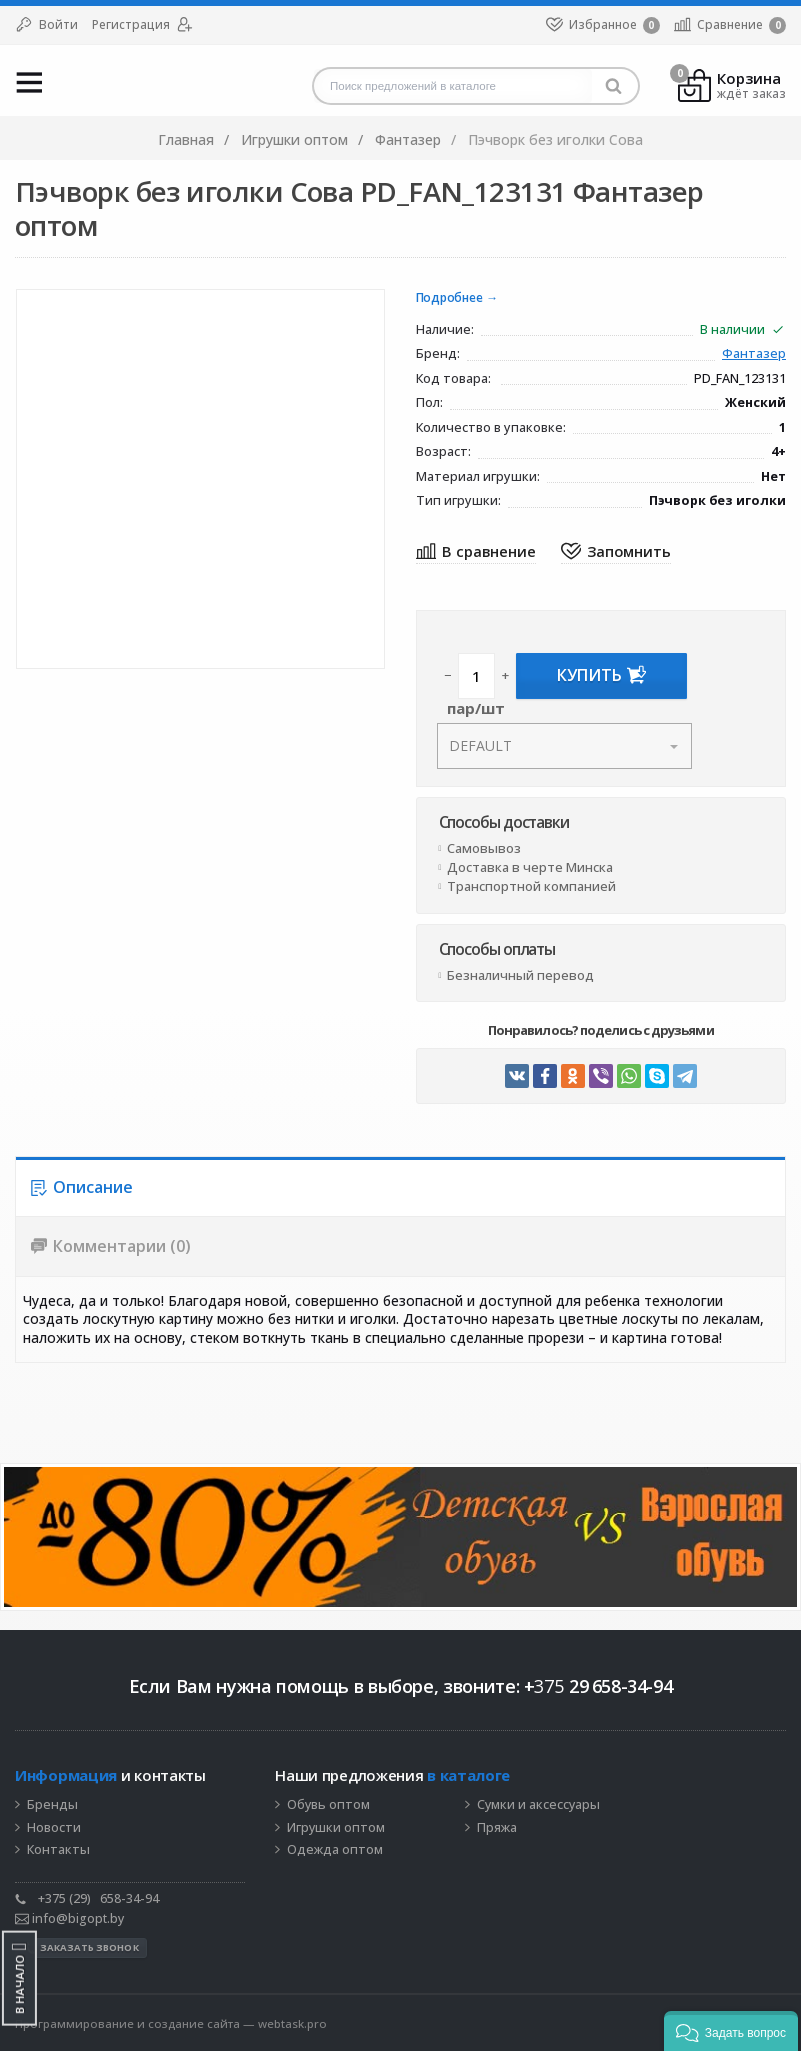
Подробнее (449, 298)
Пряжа (497, 1828)
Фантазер (754, 354)
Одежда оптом (335, 1850)
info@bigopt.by (69, 1918)
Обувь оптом (328, 1805)
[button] (731, 2031)
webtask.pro (292, 2023)
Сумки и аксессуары (538, 1805)
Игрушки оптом (336, 1828)
